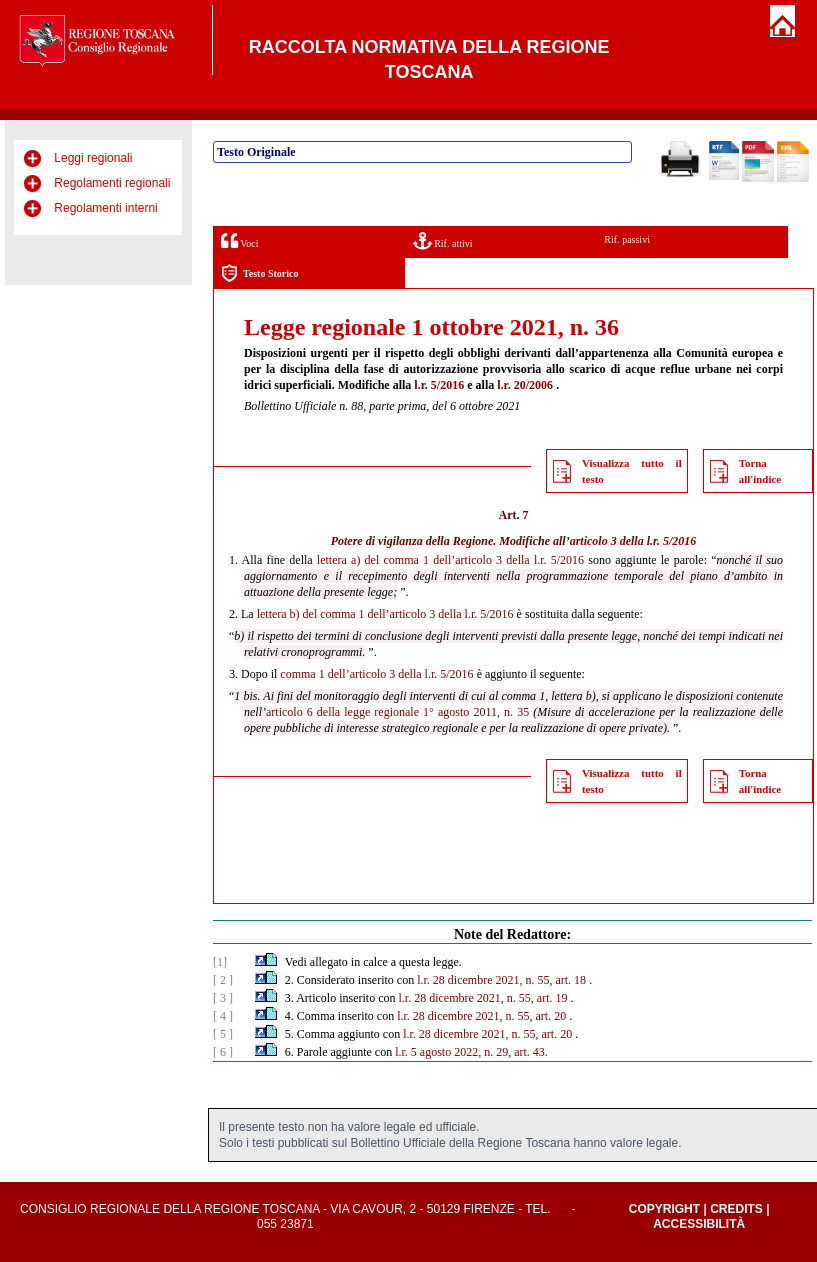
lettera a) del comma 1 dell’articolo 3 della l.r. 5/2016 (450, 560)
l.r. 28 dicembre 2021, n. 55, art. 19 (483, 998)
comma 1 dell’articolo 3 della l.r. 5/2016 (376, 674)
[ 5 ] (223, 1034)
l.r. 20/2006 (525, 385)
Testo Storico (259, 273)
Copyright (664, 1209)
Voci (239, 240)
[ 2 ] (223, 980)
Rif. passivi (627, 239)
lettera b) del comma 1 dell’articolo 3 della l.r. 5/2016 (385, 614)
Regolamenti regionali (112, 183)
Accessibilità (699, 1224)
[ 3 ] (223, 998)
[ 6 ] (223, 1052)
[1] (220, 962)
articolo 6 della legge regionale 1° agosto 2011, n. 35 (397, 712)
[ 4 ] (223, 1016)
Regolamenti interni (105, 208)
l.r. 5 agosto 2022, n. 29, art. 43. (471, 1052)
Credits (736, 1209)
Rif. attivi (443, 240)
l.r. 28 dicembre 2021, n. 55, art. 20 (481, 1016)
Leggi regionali (93, 158)
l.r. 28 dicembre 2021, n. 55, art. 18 (501, 980)
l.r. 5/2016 (439, 385)
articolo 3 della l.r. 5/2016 (633, 541)
